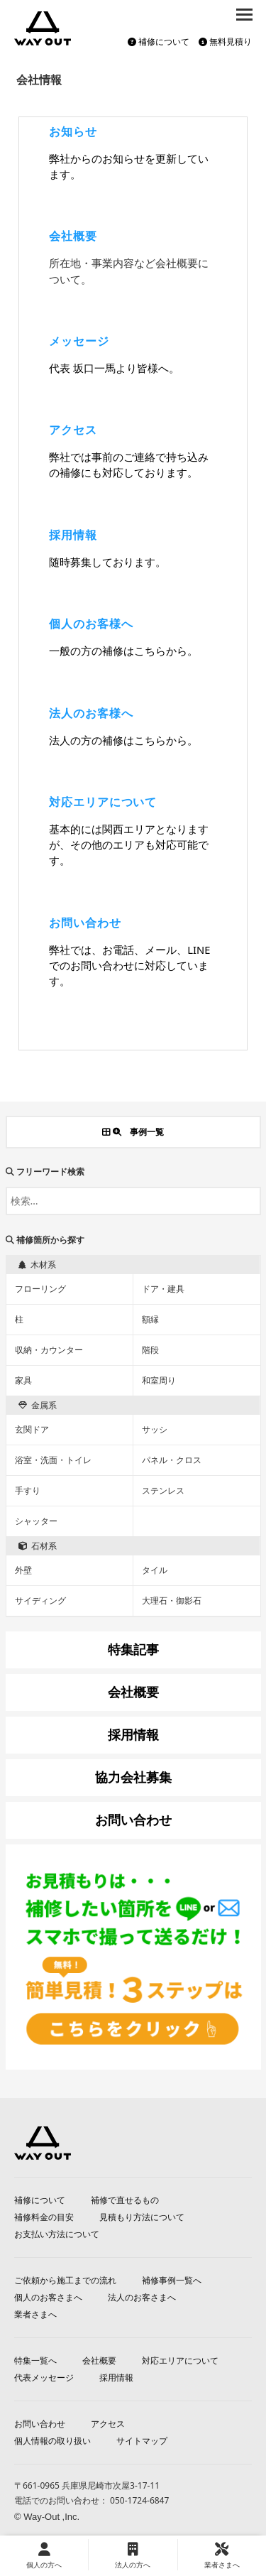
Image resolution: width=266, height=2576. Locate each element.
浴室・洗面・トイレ (53, 1460)
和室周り (159, 1380)
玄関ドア (32, 1429)
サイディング (40, 1600)
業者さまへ (35, 2314)
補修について (158, 42)
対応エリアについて (103, 802)
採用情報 (73, 535)
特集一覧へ (35, 2360)
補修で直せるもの (125, 2200)
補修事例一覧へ (171, 2280)
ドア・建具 (163, 1289)
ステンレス (163, 1490)
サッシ (154, 1429)
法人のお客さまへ (142, 2297)
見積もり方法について (141, 2217)
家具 (23, 1380)
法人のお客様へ (91, 713)
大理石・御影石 (171, 1600)
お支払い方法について (56, 2234)
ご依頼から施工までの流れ (65, 2280)
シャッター (36, 1521)
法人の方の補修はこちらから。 (123, 740)
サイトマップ (141, 2441)
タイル (154, 1570)
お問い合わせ (85, 922)
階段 (150, 1350)
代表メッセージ (44, 2377)
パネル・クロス (171, 1460)
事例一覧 (133, 1132)
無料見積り (225, 42)
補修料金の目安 (44, 2217)
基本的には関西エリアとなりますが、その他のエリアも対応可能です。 (129, 844)
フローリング (40, 1289)
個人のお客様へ (91, 623)
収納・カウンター (49, 1350)
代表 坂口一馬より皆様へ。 (114, 368)
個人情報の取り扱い (52, 2441)
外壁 (23, 1570)
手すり (27, 1490)
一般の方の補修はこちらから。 (123, 650)
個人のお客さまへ (48, 2297)
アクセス (73, 430)
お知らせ (73, 131)
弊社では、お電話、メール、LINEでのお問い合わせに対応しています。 (129, 965)
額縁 (150, 1319)
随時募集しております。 (107, 562)
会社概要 (73, 236)
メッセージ (79, 341)
